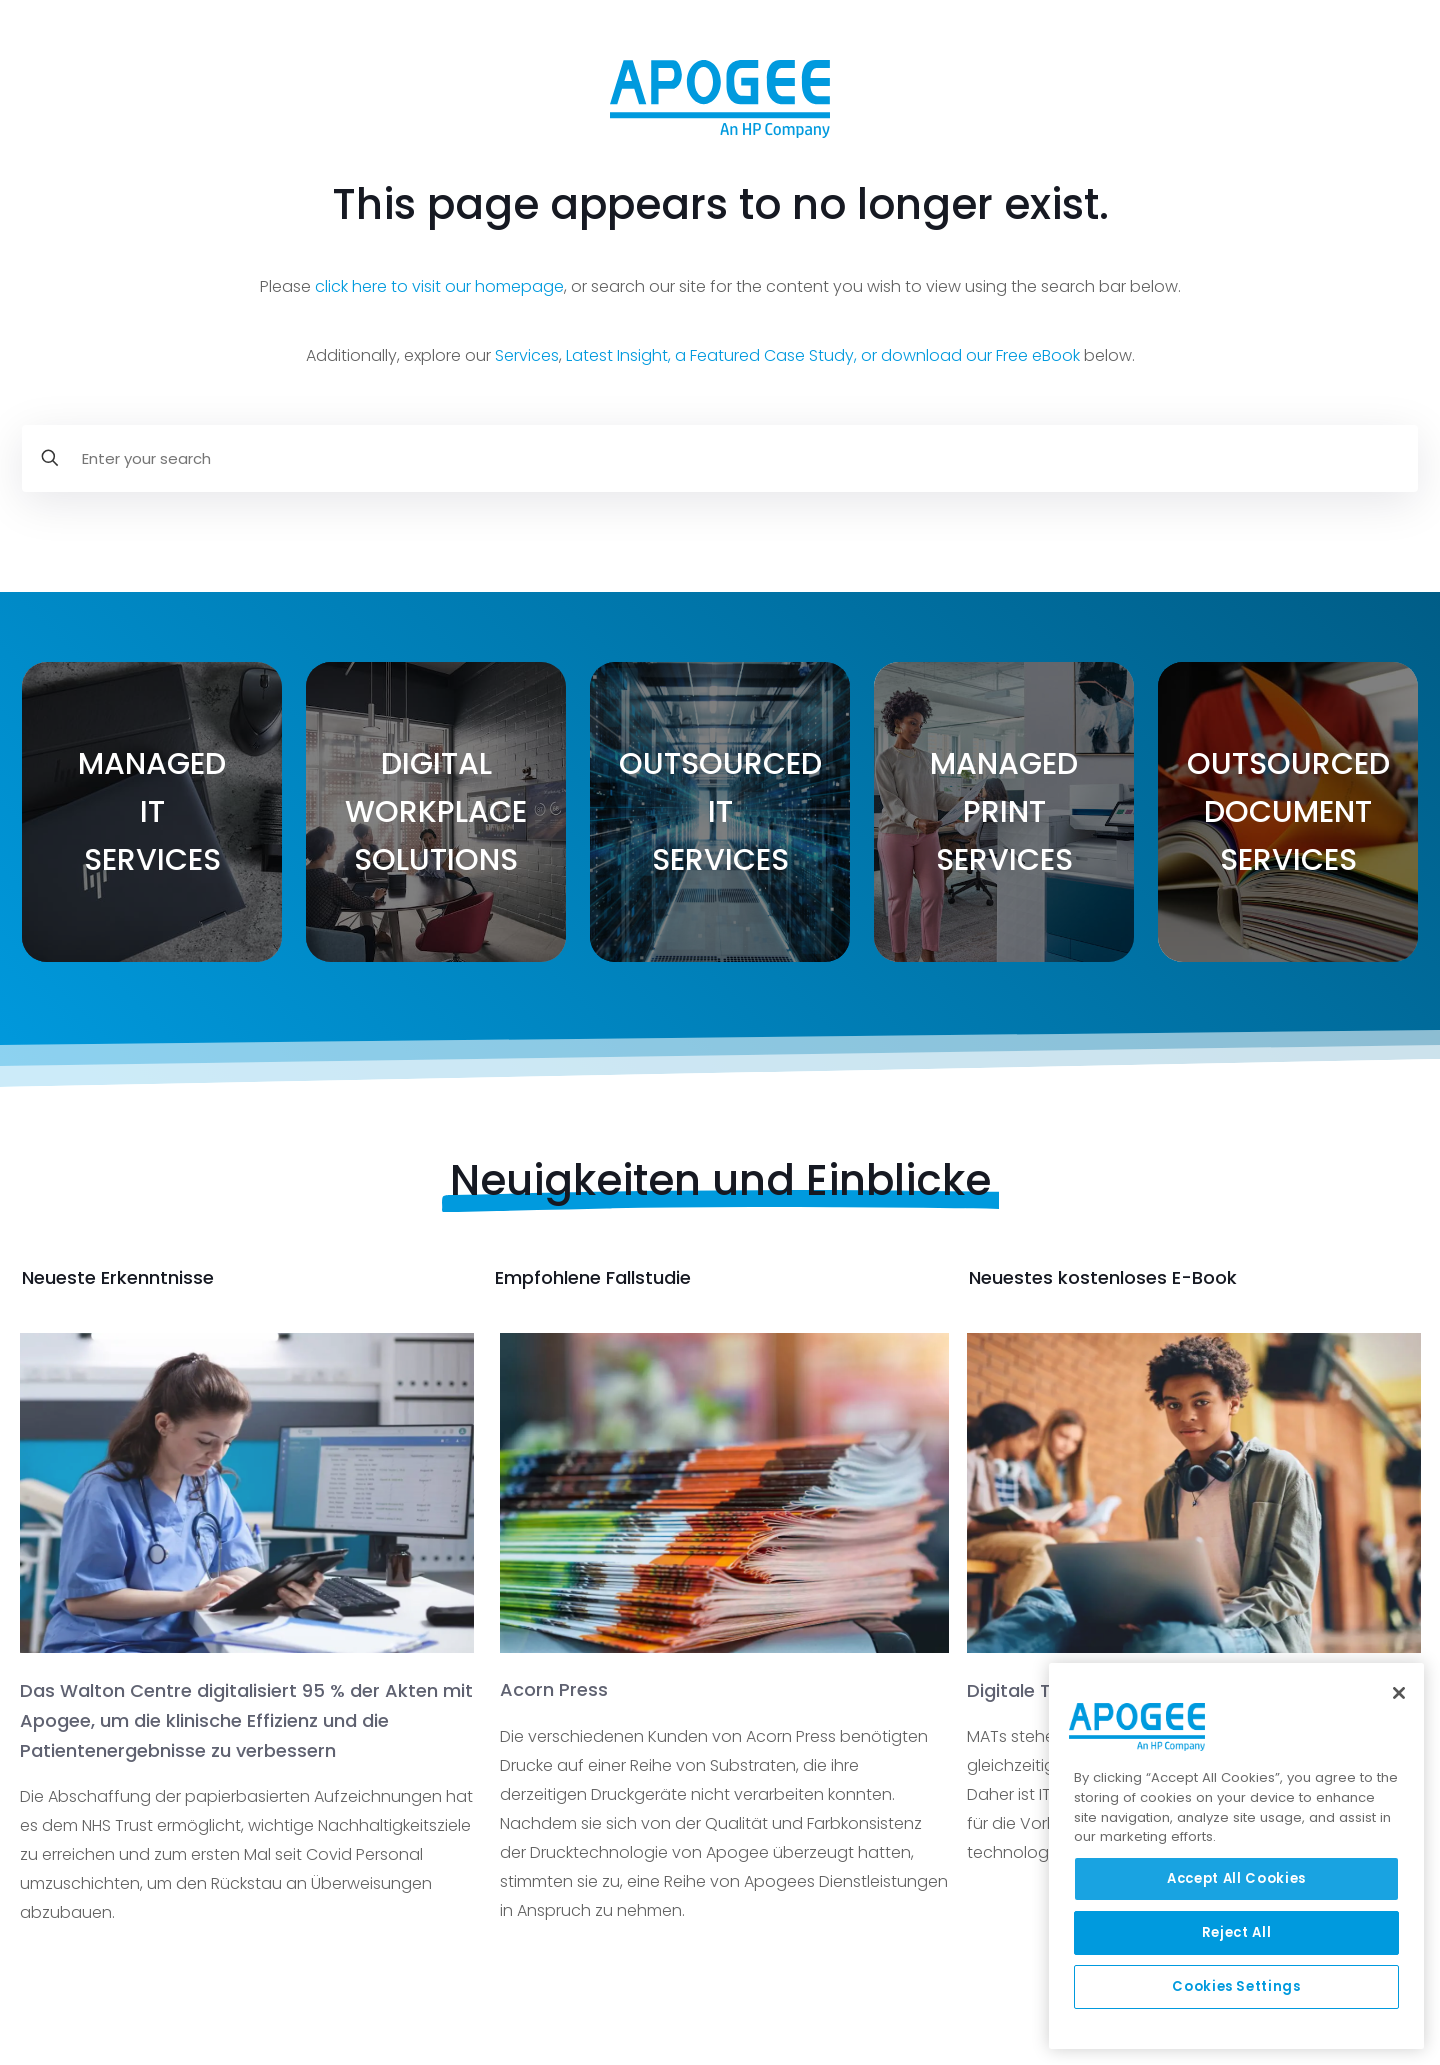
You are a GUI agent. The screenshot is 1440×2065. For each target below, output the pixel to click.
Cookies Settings (1236, 1986)
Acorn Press (554, 1689)
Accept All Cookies (1236, 1878)
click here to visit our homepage (439, 286)
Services (527, 355)
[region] (1236, 1856)
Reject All (1237, 1932)
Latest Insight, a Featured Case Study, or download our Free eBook (823, 355)
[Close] (1399, 1693)
